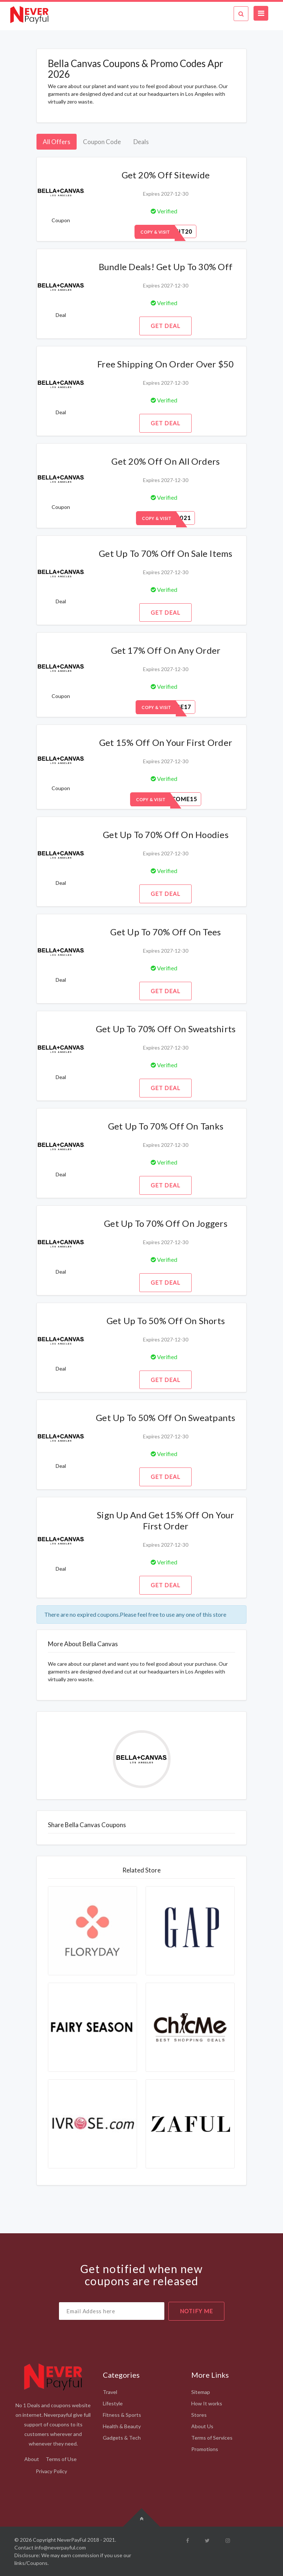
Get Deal (165, 325)
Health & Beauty (122, 2426)
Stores (199, 2415)
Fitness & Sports (122, 2415)
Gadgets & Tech (122, 2437)
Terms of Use (61, 2459)
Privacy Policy (51, 2471)
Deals (141, 142)
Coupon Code (102, 142)
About (31, 2459)
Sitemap (200, 2392)
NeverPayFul (71, 2540)
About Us (202, 2426)
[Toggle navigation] (261, 13)
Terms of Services (212, 2437)
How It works (206, 2403)
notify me (196, 2311)
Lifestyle (113, 2403)
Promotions (204, 2449)
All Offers (56, 142)
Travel (110, 2392)
